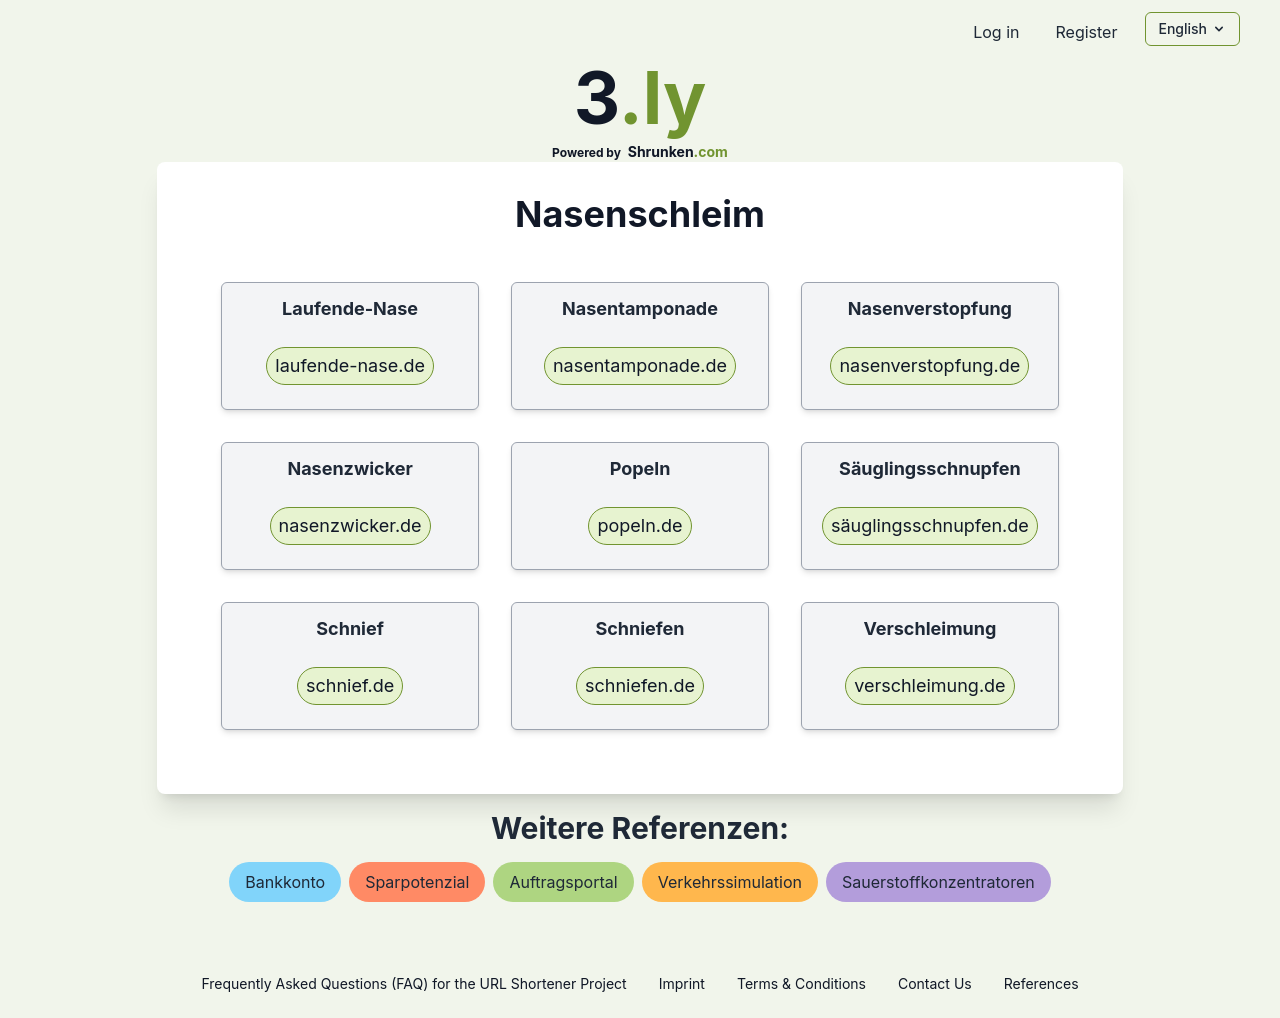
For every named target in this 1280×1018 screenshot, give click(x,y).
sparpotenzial (417, 882)
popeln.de (639, 525)
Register (1086, 32)
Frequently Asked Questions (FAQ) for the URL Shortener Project (413, 983)
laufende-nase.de (350, 365)
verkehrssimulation (730, 882)
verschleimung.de (929, 685)
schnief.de (350, 685)
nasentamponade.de (640, 365)
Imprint (682, 983)
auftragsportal (563, 882)
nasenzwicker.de (350, 525)
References (1041, 983)
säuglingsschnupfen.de (930, 525)
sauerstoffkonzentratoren (938, 882)
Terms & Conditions (801, 983)
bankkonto (285, 882)
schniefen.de (640, 685)
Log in (996, 32)
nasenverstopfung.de (929, 365)
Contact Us (935, 983)
